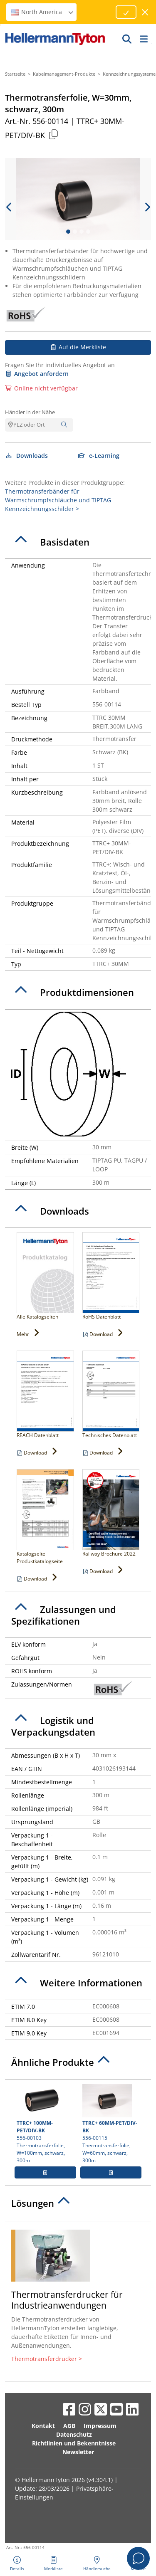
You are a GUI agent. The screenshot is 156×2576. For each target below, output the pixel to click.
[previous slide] (9, 207)
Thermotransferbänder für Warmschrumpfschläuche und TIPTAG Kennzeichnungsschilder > (58, 500)
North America (42, 12)
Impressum (100, 2426)
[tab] (78, 542)
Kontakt (43, 2426)
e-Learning (99, 455)
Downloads (26, 455)
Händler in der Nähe (30, 412)
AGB (69, 2426)
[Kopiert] (53, 134)
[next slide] (147, 207)
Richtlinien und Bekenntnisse (74, 2443)
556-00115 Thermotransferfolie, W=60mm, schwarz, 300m (111, 2124)
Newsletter (78, 2452)
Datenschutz (74, 2434)
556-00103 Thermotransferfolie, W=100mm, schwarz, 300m (45, 2124)
